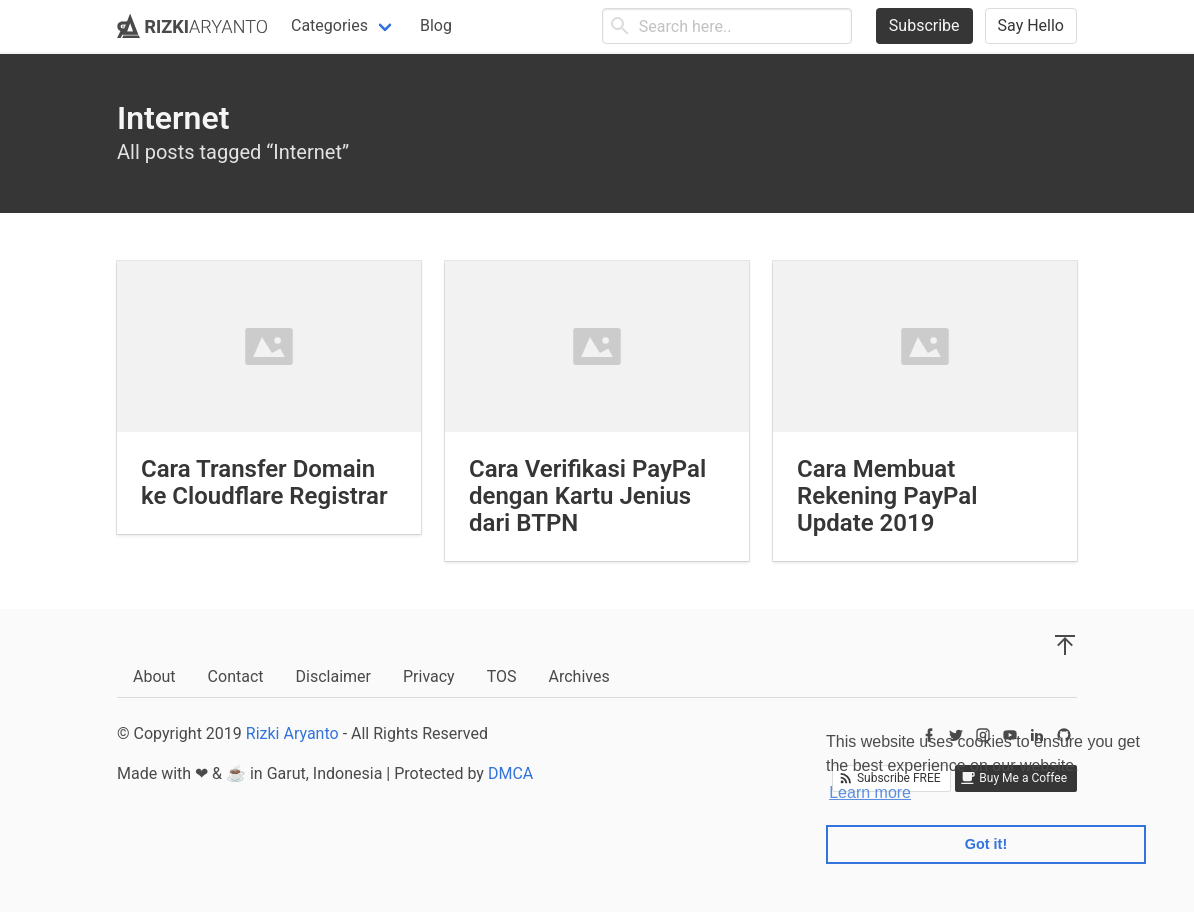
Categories (329, 25)
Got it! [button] (986, 844)
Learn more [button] (870, 792)
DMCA (510, 773)
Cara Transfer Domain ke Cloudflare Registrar (264, 482)
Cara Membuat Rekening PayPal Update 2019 (887, 496)
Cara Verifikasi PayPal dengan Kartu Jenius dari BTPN (587, 496)
